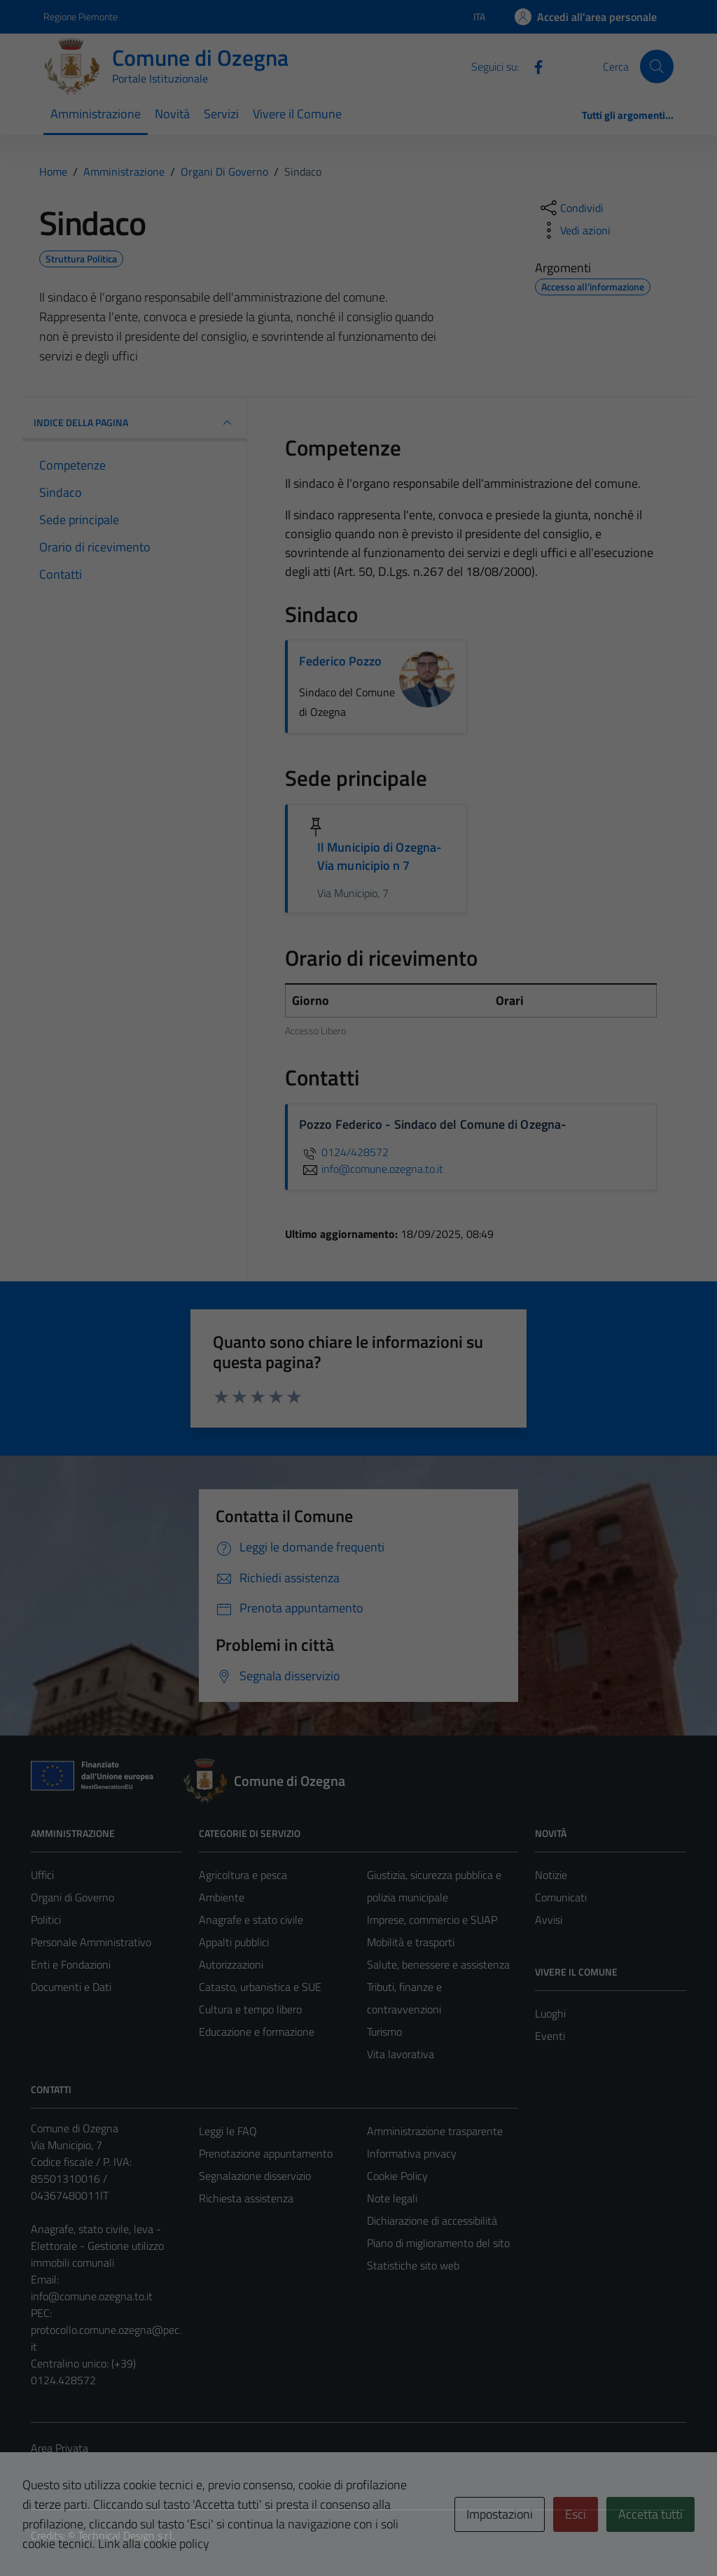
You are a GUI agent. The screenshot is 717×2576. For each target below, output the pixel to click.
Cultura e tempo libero (250, 2009)
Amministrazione (95, 113)
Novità (172, 113)
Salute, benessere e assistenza (438, 1964)
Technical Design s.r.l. (126, 2535)
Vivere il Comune (297, 113)
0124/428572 (344, 1151)
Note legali (392, 2198)
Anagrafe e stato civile (251, 1919)
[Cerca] (657, 66)
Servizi (221, 113)
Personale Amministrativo (91, 1942)
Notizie (551, 1874)
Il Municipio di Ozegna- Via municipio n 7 (379, 856)
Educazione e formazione (256, 2031)
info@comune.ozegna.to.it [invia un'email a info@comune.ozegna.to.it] (371, 1168)
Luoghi (550, 2013)
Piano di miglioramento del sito (438, 2242)
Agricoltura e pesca (243, 1874)
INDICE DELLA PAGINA (134, 422)
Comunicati (561, 1897)
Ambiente (221, 1897)
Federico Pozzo (340, 661)
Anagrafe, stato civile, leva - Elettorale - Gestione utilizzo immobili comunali (97, 2245)
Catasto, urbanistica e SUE (260, 1986)
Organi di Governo (72, 1897)
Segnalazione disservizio (255, 2175)
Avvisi (548, 1919)
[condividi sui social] (570, 208)
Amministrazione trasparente (435, 2131)
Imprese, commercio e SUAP (432, 1919)
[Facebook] (533, 65)
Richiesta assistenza (246, 2198)
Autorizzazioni (231, 1964)
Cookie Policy (397, 2175)
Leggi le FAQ (228, 2131)
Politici (46, 1919)
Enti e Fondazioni (71, 1964)
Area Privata (59, 2448)
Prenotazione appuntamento (266, 2153)
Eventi (550, 2035)
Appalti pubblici (234, 1942)
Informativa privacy (412, 2153)
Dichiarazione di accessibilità (432, 2220)
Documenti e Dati (71, 1986)
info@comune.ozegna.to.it (92, 2296)
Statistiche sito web (413, 2265)
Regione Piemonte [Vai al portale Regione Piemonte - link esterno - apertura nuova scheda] (80, 16)
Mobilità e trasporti (410, 1942)
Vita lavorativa (400, 2054)
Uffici (42, 1874)
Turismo (384, 2031)
